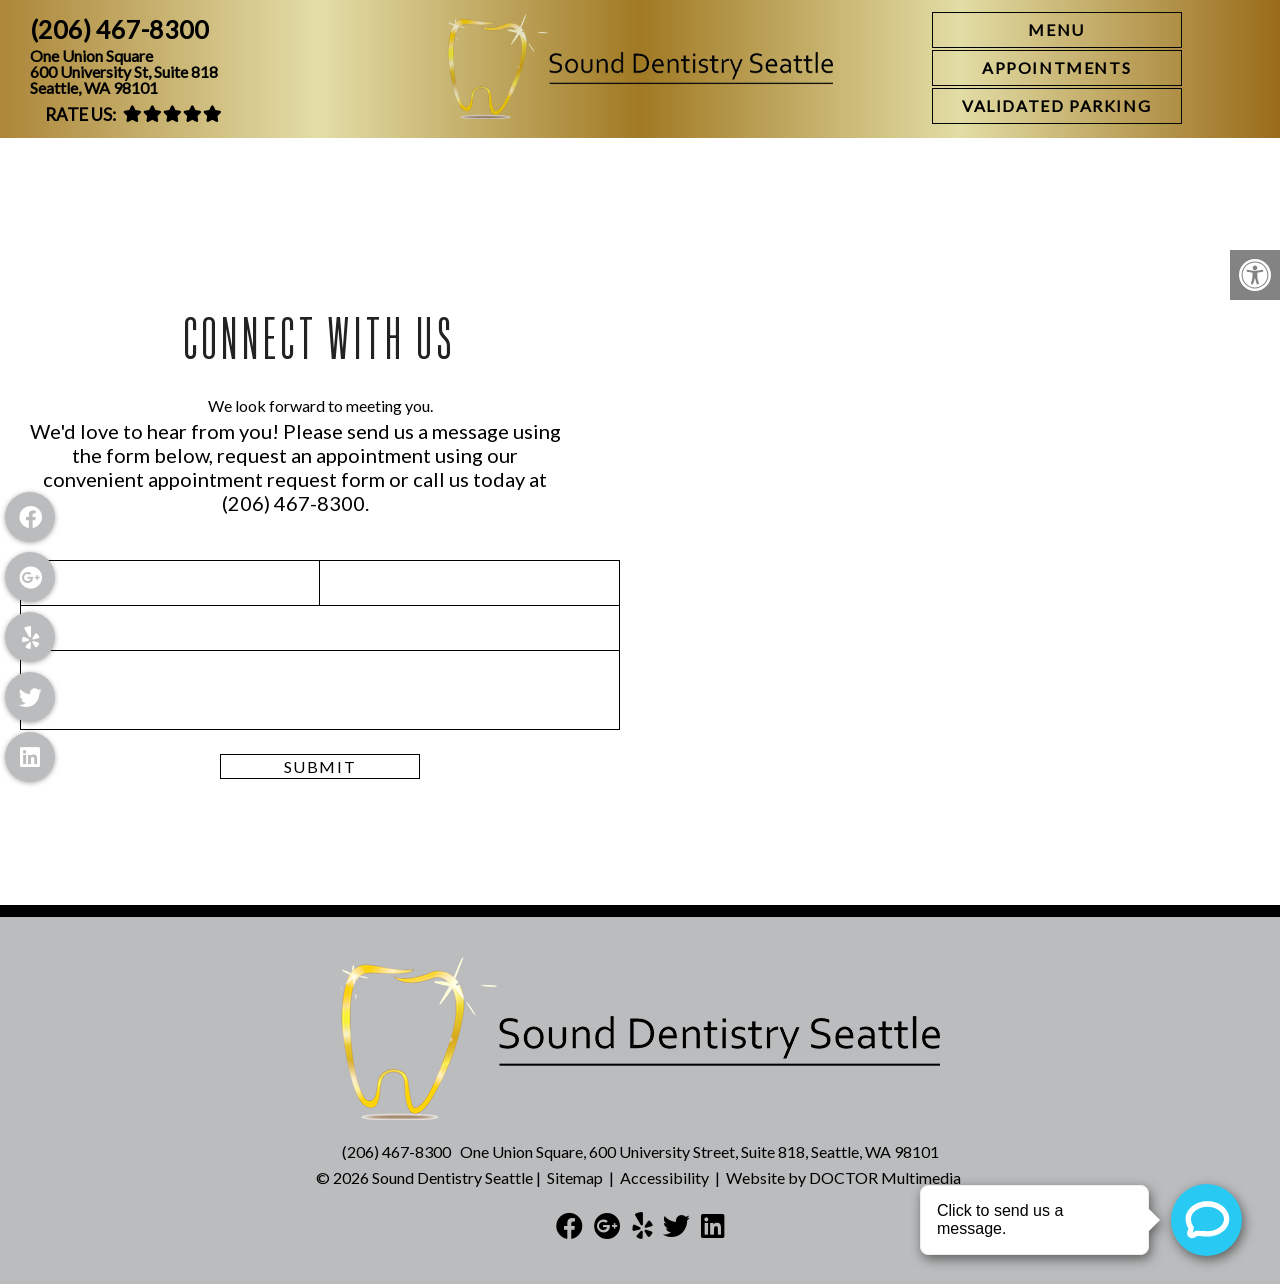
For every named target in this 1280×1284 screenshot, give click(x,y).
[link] (1057, 68)
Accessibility (664, 1177)
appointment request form (266, 479)
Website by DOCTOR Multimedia (843, 1177)
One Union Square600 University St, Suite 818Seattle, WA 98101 (124, 72)
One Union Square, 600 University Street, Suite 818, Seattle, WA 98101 (699, 1151)
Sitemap (575, 1177)
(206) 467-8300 (119, 29)
